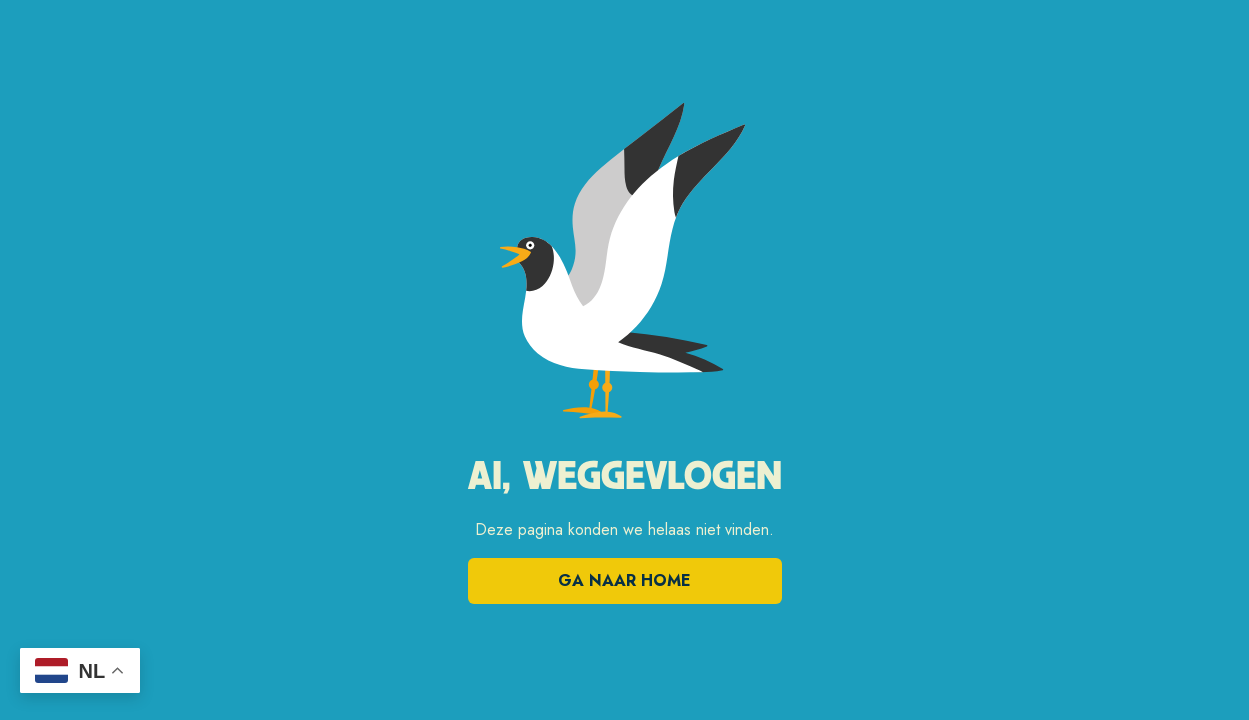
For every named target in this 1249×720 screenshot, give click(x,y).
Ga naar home (624, 580)
